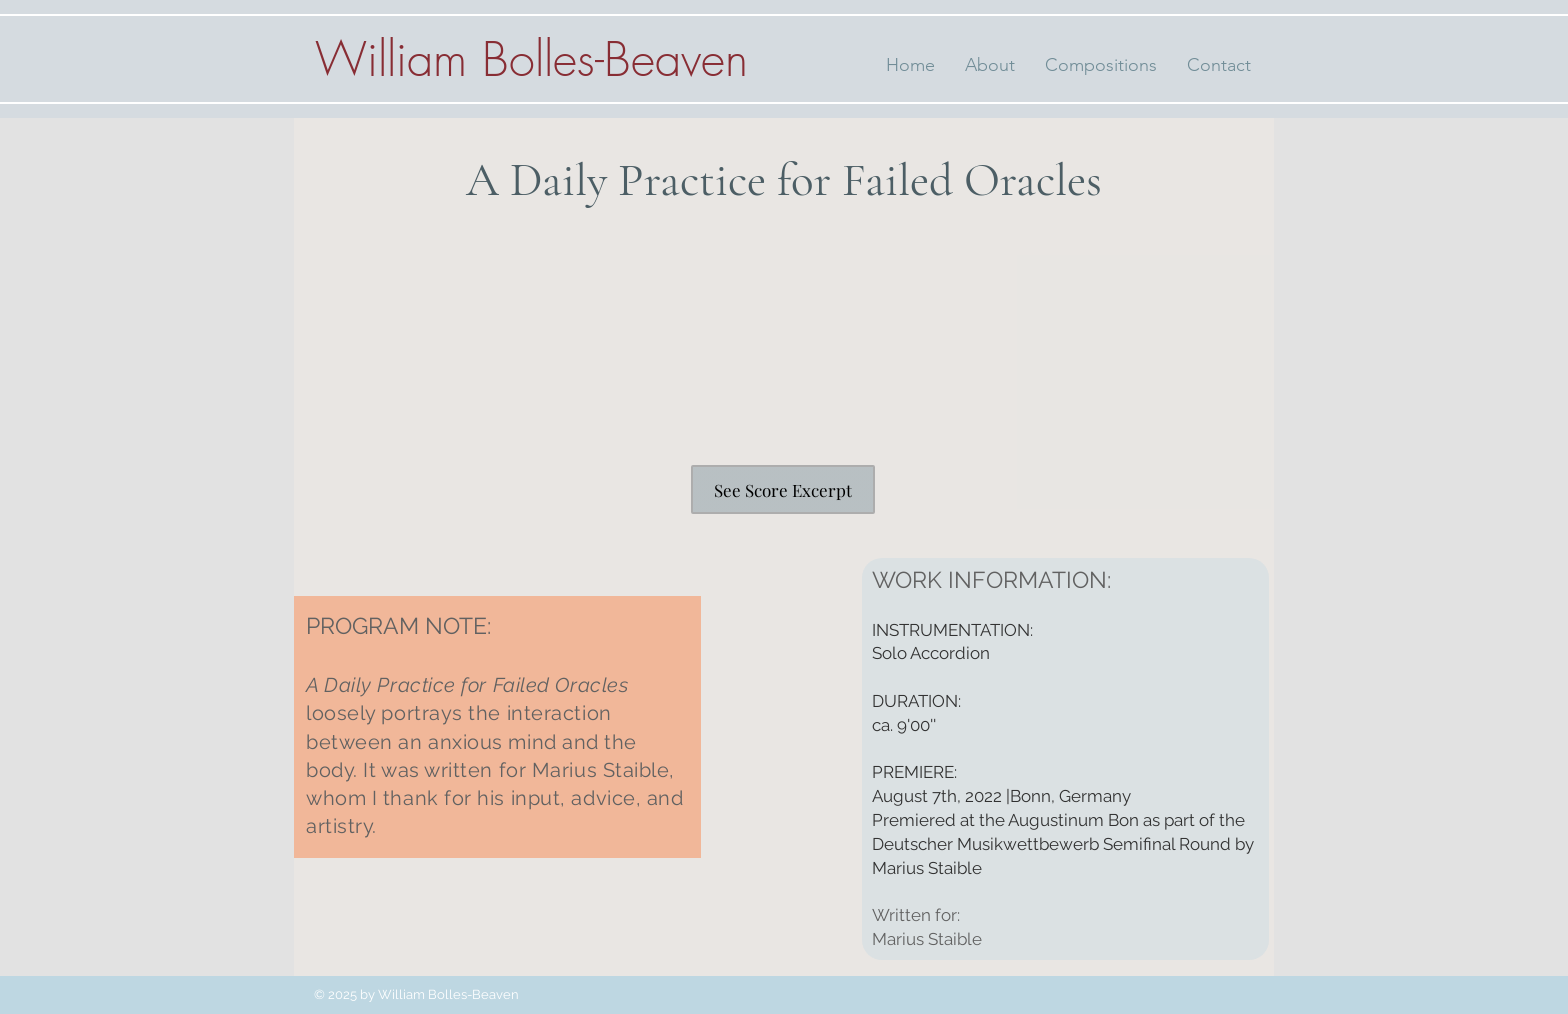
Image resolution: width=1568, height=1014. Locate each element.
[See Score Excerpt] (783, 489)
